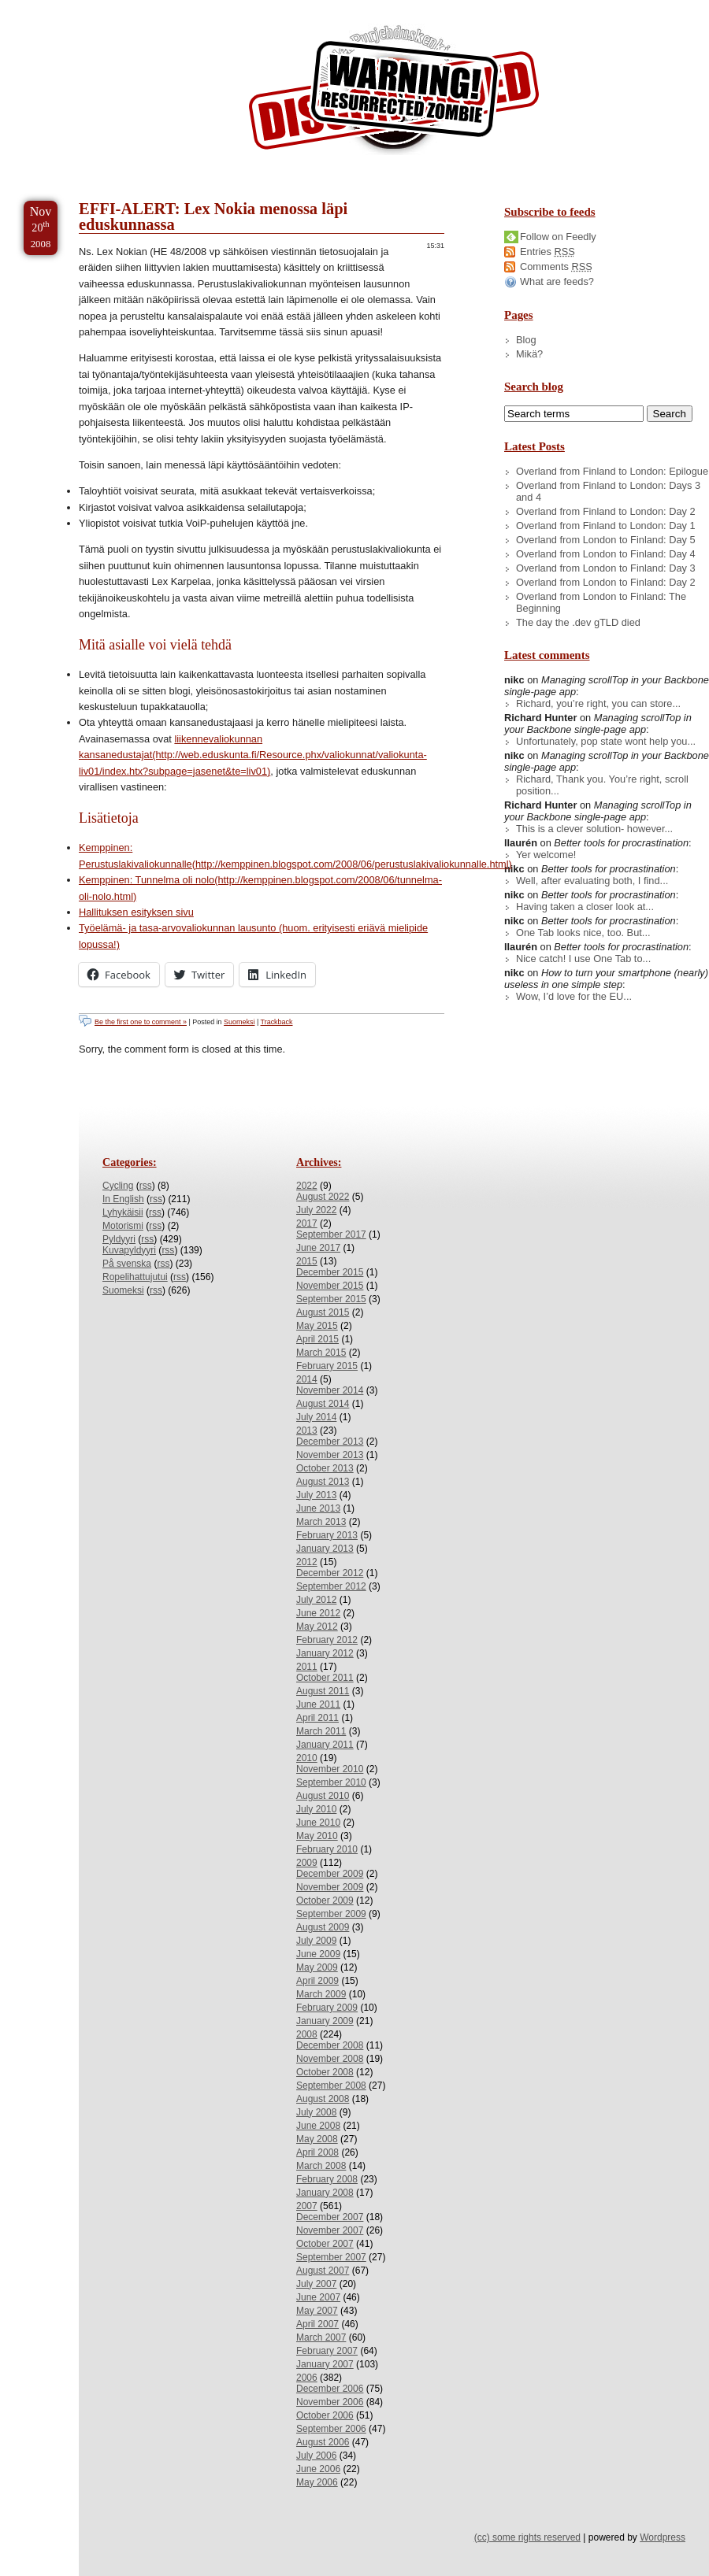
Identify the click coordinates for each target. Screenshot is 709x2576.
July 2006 (316, 2455)
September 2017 (331, 1234)
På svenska (126, 1263)
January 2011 (325, 1744)
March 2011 (321, 1731)
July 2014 (316, 1417)
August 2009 (322, 1927)
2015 (306, 1261)
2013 (306, 1430)
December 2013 (329, 1441)
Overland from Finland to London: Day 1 (606, 525)
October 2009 (325, 1900)
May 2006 (317, 2482)
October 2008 (325, 2072)
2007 (306, 2205)
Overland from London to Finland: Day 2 (606, 582)
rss (145, 1185)
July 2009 (316, 1940)
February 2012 (327, 1639)
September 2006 (331, 2428)
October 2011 (325, 1677)
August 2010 (322, 1795)
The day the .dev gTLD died (578, 622)
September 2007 (331, 2257)
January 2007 (325, 2364)
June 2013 (318, 1508)
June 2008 (318, 2125)
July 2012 (316, 1599)
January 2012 (325, 1653)
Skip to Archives (176, 6)
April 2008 (317, 2152)
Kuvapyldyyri (129, 1250)
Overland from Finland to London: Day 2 (606, 511)
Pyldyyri (118, 1239)
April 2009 (317, 1980)
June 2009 (318, 1954)
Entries (547, 251)
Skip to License (291, 6)
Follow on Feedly (558, 236)
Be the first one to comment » (141, 1022)
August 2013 (322, 1481)
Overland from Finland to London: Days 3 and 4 (608, 491)
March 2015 (321, 1352)
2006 (306, 2377)
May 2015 (317, 1325)
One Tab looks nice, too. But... (583, 932)
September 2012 (331, 1586)
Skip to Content (62, 6)
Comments (556, 266)
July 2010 (316, 1809)
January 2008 (325, 2192)
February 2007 (327, 2350)
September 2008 (331, 2085)
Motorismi (122, 1225)
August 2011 (322, 1691)
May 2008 (317, 2139)
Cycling (117, 1185)
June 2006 (318, 2468)
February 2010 (327, 1849)
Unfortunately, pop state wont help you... (606, 741)
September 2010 (331, 1782)
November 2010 (329, 1769)
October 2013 (325, 1468)
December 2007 (329, 2217)
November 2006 (329, 2402)
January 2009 (325, 2020)
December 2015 (329, 1272)
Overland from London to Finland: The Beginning (601, 602)
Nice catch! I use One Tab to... (583, 958)
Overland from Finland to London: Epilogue (612, 471)
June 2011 (318, 1704)
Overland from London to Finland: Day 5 (606, 540)
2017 (306, 1223)
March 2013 (321, 1521)
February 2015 (327, 1365)
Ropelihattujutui (135, 1276)
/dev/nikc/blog (394, 93)
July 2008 (316, 2112)
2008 (306, 2034)
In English (123, 1199)
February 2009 (327, 2007)
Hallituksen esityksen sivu (136, 912)
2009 (306, 1862)
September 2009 (331, 1913)
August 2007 (322, 2270)
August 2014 (322, 1403)
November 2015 (329, 1285)
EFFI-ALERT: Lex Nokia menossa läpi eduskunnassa (213, 216)
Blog (526, 340)
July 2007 (316, 2283)
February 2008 (327, 2179)
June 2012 (318, 1613)
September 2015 (331, 1299)
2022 (306, 1185)
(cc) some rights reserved (527, 2537)
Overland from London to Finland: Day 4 (606, 554)
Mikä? (529, 354)
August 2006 (322, 2442)
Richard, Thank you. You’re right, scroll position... (602, 785)
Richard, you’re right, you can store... (598, 703)
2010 (306, 1758)
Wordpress (662, 2537)
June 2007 (318, 2297)
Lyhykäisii (122, 1212)
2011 (306, 1666)
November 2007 (329, 2230)
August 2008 (322, 2098)
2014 (306, 1379)
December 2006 (329, 2388)
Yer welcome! (546, 855)
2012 (306, 1561)
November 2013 (329, 1454)
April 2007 (317, 2324)
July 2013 (316, 1495)
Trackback (277, 1022)
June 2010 (318, 1822)
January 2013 (325, 1548)
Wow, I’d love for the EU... (574, 996)
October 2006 (325, 2415)
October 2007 (325, 2243)
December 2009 (329, 1873)
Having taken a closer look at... (585, 906)
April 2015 (317, 1339)
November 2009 (329, 1887)
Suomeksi (239, 1022)
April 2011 (317, 1717)
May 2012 (317, 1626)
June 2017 (318, 1247)
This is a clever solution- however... (594, 829)
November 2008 (329, 2058)
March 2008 (321, 2165)
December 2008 (329, 2045)
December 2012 (329, 1573)
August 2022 (322, 1196)
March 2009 (321, 1994)
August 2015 (322, 1312)
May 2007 (317, 2310)
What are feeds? (557, 281)
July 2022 (316, 1210)
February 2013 (327, 1535)
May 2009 (317, 1967)
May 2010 (317, 1835)
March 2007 (321, 2337)
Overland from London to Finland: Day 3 (606, 568)
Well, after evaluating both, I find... (592, 880)
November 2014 (329, 1390)
